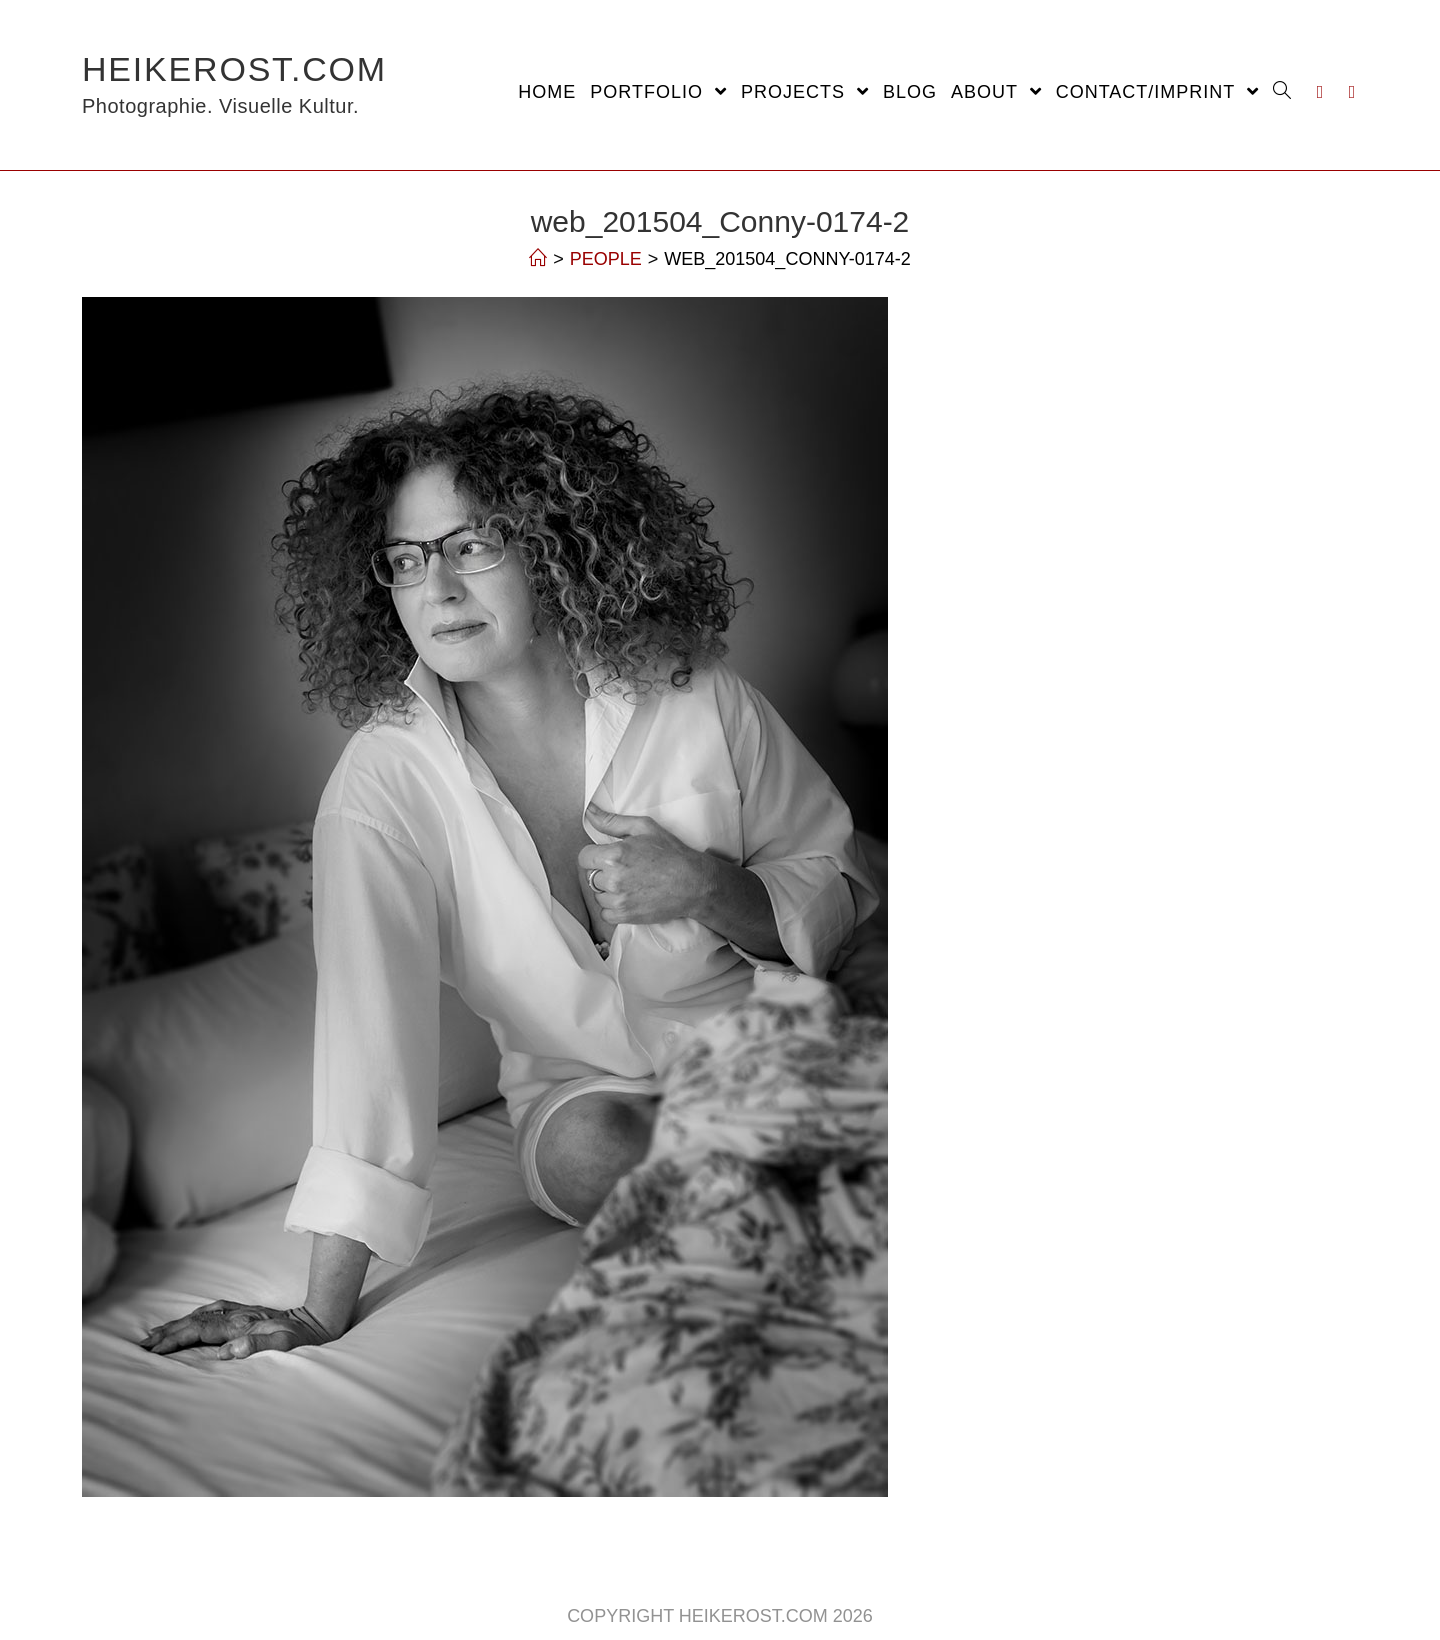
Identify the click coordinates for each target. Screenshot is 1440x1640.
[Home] (538, 259)
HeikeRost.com (234, 85)
